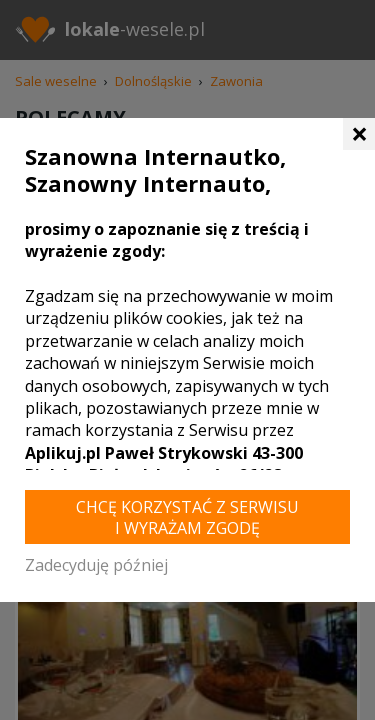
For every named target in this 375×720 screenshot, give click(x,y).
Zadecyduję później (96, 565)
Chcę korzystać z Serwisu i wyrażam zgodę (187, 517)
